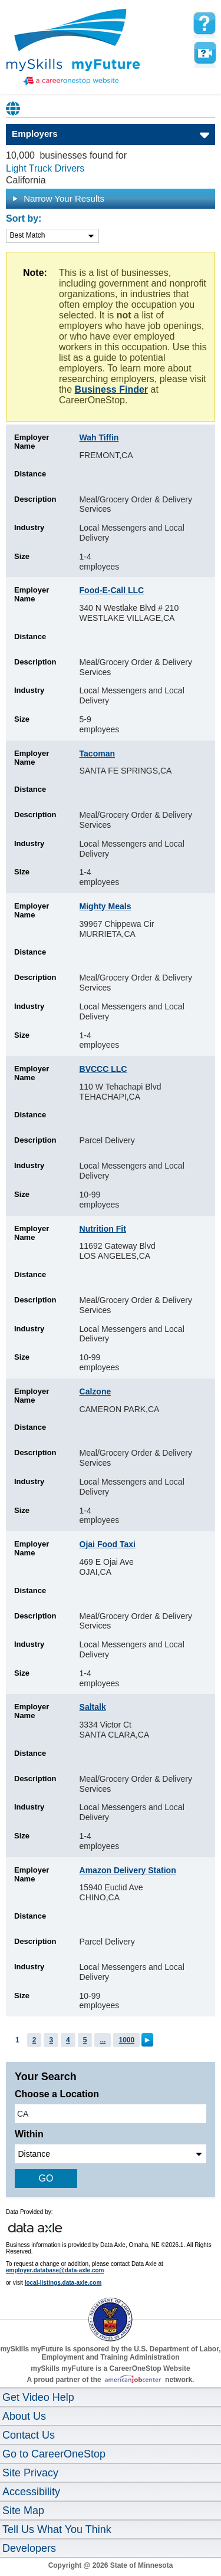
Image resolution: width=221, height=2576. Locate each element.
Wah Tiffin (99, 437)
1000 (126, 2040)
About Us (24, 2416)
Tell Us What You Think (56, 2529)
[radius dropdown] (110, 2153)
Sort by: (23, 218)
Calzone (95, 1391)
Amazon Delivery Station (128, 1870)
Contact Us (28, 2435)
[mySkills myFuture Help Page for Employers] (204, 23)
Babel (13, 108)
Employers (35, 134)
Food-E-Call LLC (112, 590)
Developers (29, 2548)
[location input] (110, 2113)
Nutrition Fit (103, 1228)
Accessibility (31, 2492)
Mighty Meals (105, 906)
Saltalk (93, 1707)
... (102, 2040)
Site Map (23, 2510)
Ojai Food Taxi (108, 1544)
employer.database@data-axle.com (55, 2270)
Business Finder (111, 389)
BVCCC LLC (103, 1069)
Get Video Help (38, 2397)
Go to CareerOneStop (53, 2454)
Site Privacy (30, 2473)
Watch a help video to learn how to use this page (204, 53)
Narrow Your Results (58, 198)
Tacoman (97, 753)
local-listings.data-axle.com (63, 2282)
